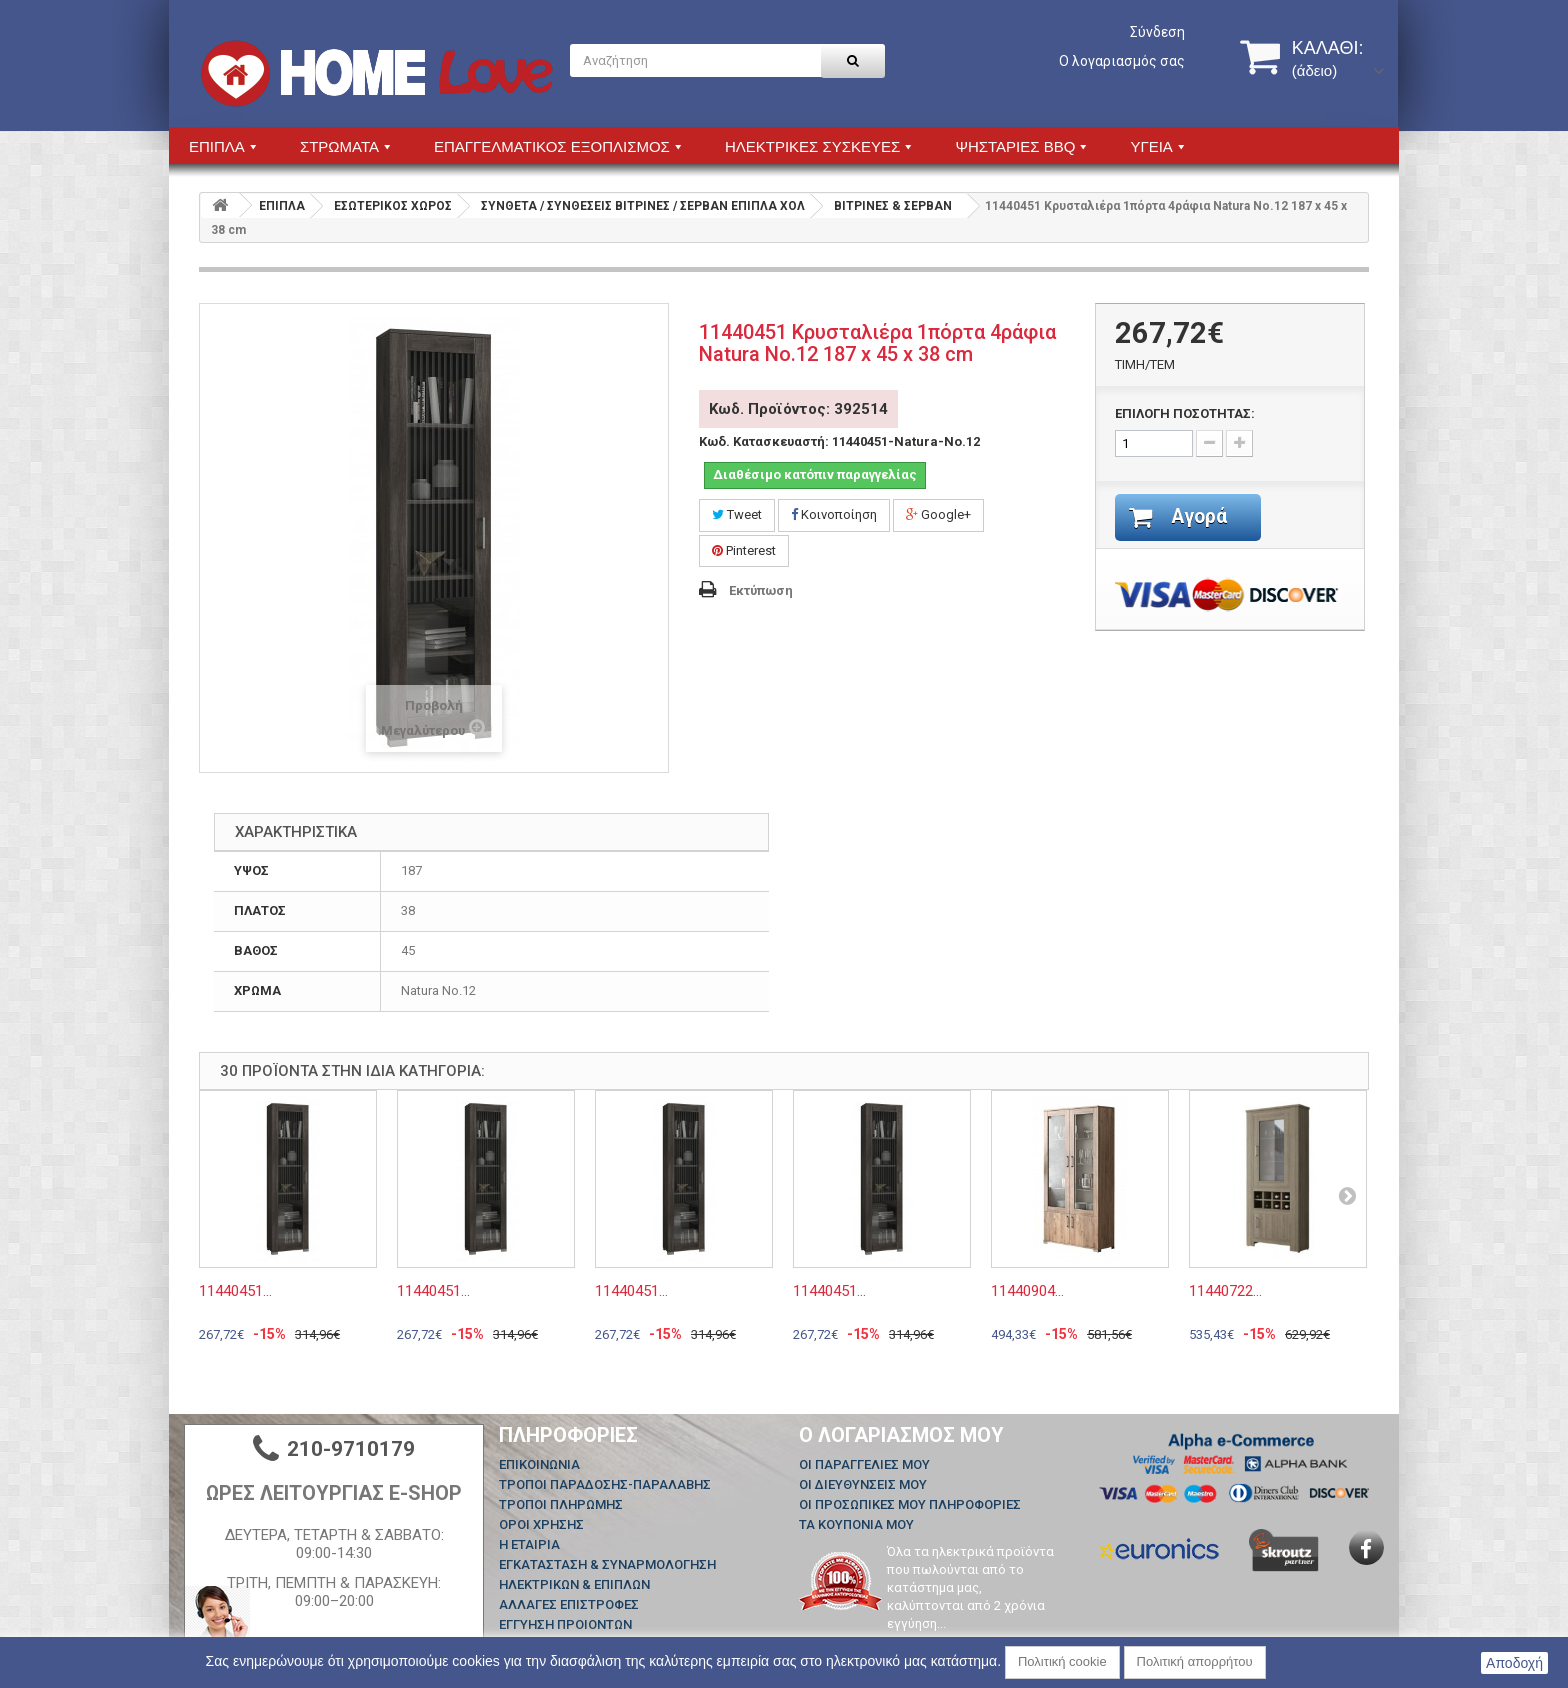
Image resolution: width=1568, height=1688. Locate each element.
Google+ (938, 514)
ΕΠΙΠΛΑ (282, 206)
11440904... (1027, 1291)
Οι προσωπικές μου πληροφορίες (910, 1504)
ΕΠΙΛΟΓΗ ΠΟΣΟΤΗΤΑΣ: (1185, 413)
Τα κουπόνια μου (856, 1524)
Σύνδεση (1157, 32)
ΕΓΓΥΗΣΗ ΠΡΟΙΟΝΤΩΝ (565, 1624)
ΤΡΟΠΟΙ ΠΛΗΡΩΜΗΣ (561, 1504)
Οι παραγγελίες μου (864, 1464)
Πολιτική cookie (1062, 1661)
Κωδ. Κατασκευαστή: (764, 441)
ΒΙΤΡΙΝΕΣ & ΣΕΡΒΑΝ (893, 206)
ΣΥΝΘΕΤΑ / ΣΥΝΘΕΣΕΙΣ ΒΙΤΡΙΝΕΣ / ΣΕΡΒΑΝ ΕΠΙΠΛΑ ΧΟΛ (643, 206)
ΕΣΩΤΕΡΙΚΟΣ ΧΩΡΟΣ (393, 206)
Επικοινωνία (539, 1464)
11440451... (235, 1291)
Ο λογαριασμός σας (1122, 61)
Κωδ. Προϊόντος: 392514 (798, 409)
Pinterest (744, 550)
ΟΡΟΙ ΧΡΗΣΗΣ (541, 1524)
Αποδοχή (1514, 1663)
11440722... (1225, 1291)
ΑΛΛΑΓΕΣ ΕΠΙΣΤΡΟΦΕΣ (569, 1604)
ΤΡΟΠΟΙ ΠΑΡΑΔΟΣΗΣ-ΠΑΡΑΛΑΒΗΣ (605, 1484)
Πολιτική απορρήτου (1195, 1661)
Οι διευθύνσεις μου (863, 1484)
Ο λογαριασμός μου (901, 1435)
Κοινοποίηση (834, 514)
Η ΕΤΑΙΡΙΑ (529, 1544)
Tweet (737, 514)
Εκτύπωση (761, 590)
